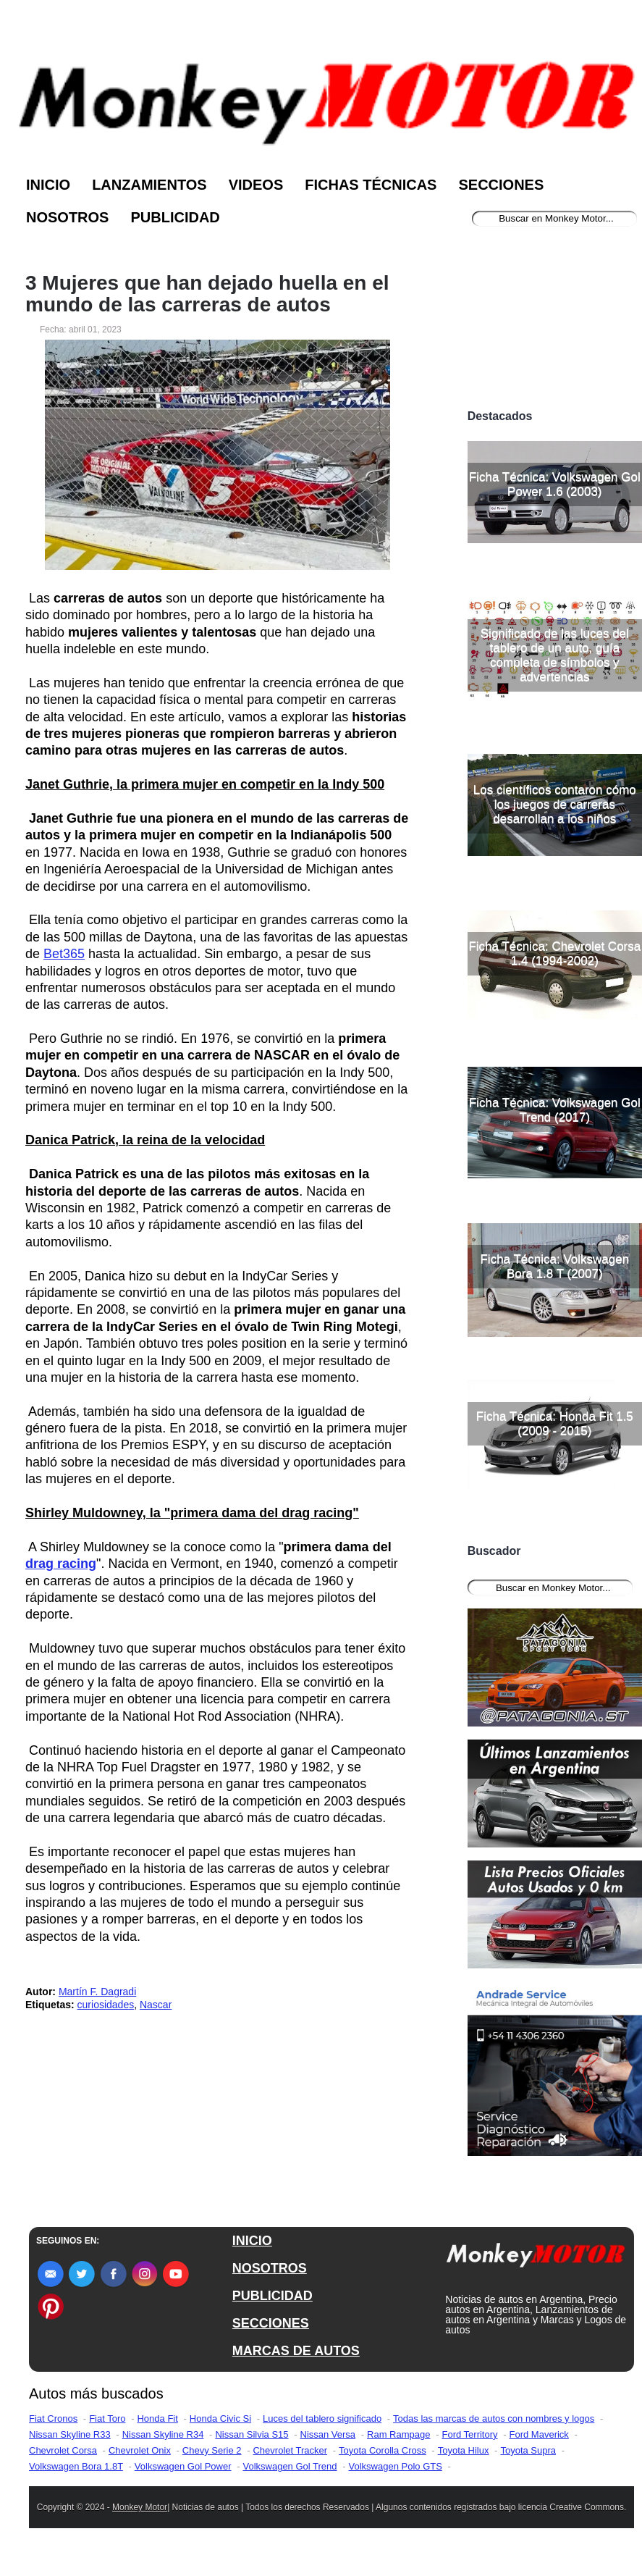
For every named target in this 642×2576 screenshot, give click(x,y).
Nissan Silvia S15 (251, 2434)
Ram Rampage (398, 2434)
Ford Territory (469, 2434)
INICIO (252, 2240)
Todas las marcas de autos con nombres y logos (493, 2418)
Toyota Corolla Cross (382, 2450)
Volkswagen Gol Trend (289, 2466)
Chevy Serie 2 (212, 2450)
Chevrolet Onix (140, 2450)
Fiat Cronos (53, 2418)
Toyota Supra (528, 2450)
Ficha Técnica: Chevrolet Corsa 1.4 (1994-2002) (554, 953)
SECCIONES (270, 2323)
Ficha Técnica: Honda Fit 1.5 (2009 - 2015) (554, 1423)
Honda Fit (157, 2418)
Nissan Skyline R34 (163, 2434)
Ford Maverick (539, 2434)
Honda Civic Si (220, 2418)
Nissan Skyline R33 (70, 2434)
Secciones (501, 185)
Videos (256, 185)
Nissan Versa (328, 2434)
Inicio (48, 185)
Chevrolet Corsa (63, 2450)
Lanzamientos (149, 185)
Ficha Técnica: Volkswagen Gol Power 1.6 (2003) (555, 484)
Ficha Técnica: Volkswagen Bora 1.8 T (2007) (554, 1266)
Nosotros (67, 217)
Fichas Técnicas (370, 185)
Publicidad (174, 217)
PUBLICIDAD (272, 2295)
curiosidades (106, 2004)
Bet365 (64, 954)
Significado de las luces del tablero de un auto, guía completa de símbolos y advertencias (555, 655)
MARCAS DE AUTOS (296, 2351)
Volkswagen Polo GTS (395, 2466)
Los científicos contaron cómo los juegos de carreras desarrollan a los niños (554, 804)
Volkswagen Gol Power (183, 2466)
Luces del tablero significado (322, 2418)
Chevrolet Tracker (290, 2450)
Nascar (156, 2004)
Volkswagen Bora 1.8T (76, 2466)
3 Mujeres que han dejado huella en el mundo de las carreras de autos (207, 294)
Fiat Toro (107, 2418)
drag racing (60, 1563)
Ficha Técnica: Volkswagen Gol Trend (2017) (555, 1110)
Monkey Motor (139, 2507)
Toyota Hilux (463, 2450)
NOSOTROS (269, 2268)
